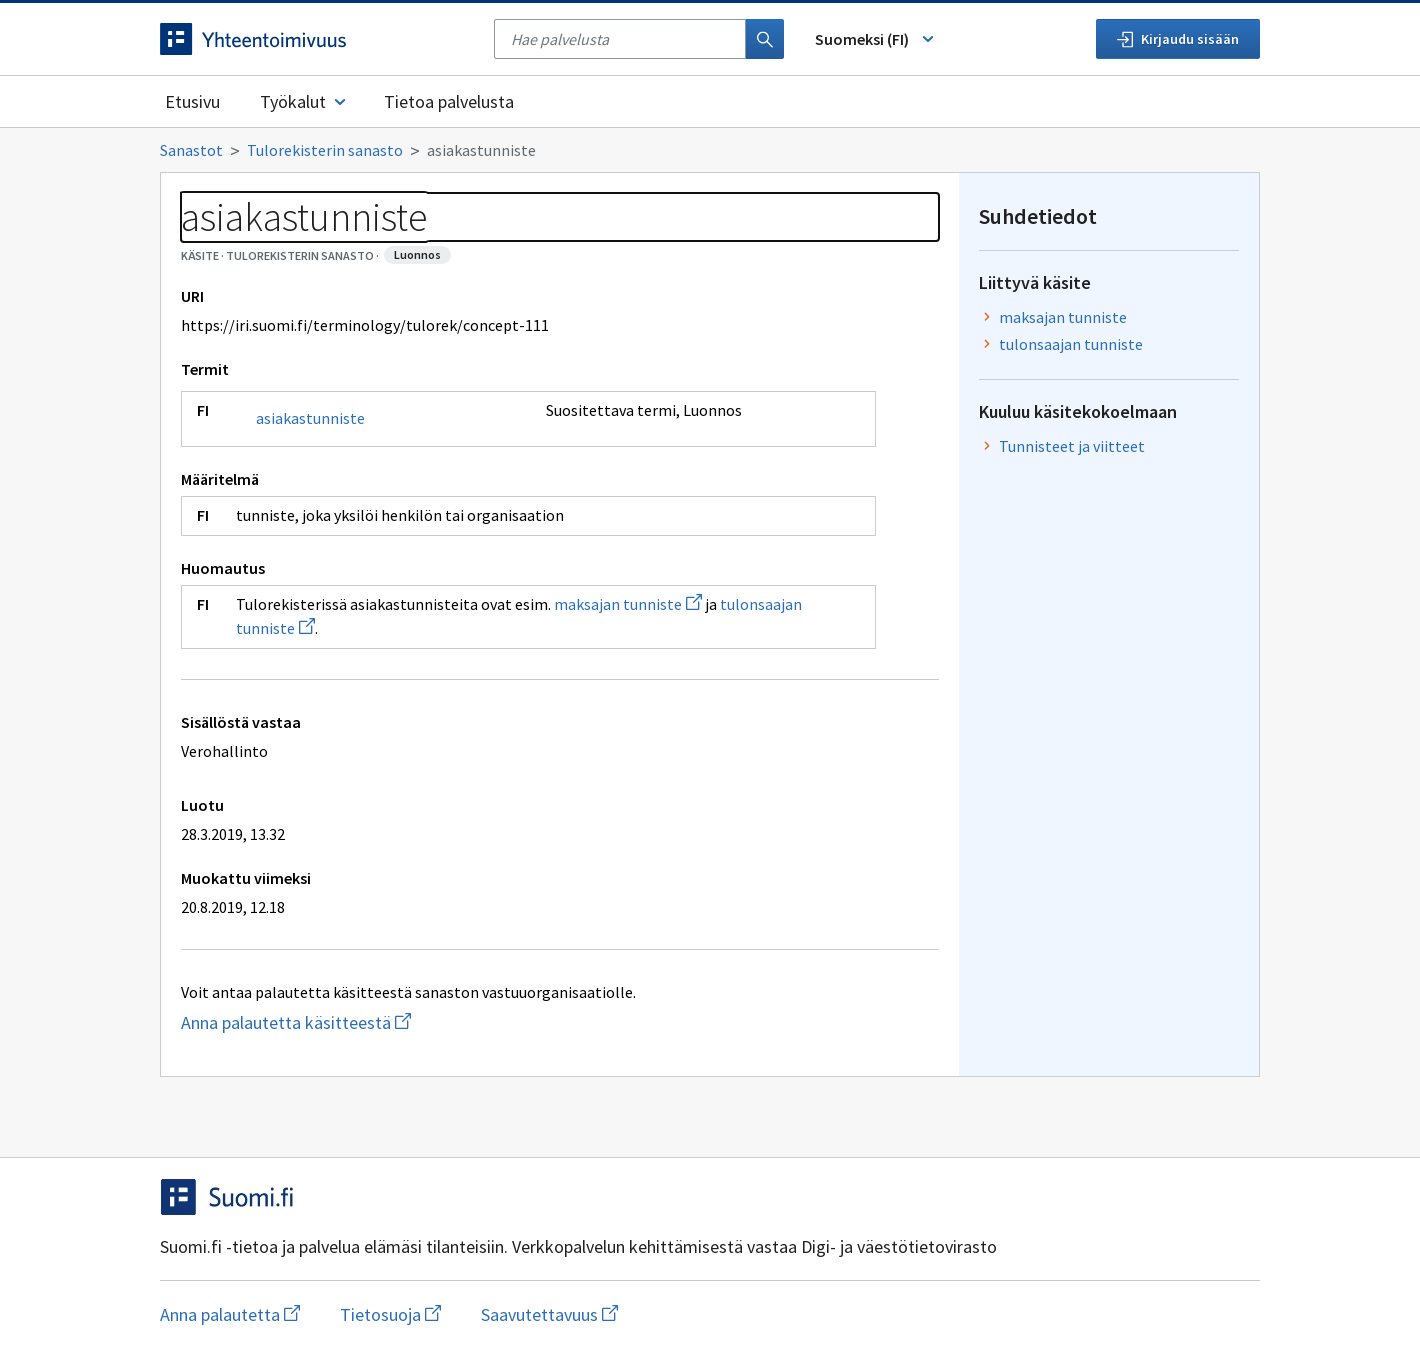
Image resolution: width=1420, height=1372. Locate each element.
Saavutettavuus (549, 1314)
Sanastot (191, 150)
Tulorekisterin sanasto (325, 150)
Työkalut (304, 101)
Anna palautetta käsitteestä (375, 1022)
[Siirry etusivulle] (317, 39)
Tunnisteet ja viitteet (1072, 446)
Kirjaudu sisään (1178, 39)
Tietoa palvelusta (449, 101)
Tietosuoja (390, 1314)
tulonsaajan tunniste (1071, 344)
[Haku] (765, 39)
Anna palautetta (230, 1314)
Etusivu (192, 101)
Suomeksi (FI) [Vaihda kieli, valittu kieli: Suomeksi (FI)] (876, 39)
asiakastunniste (310, 418)
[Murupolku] (710, 150)
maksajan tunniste (628, 604)
